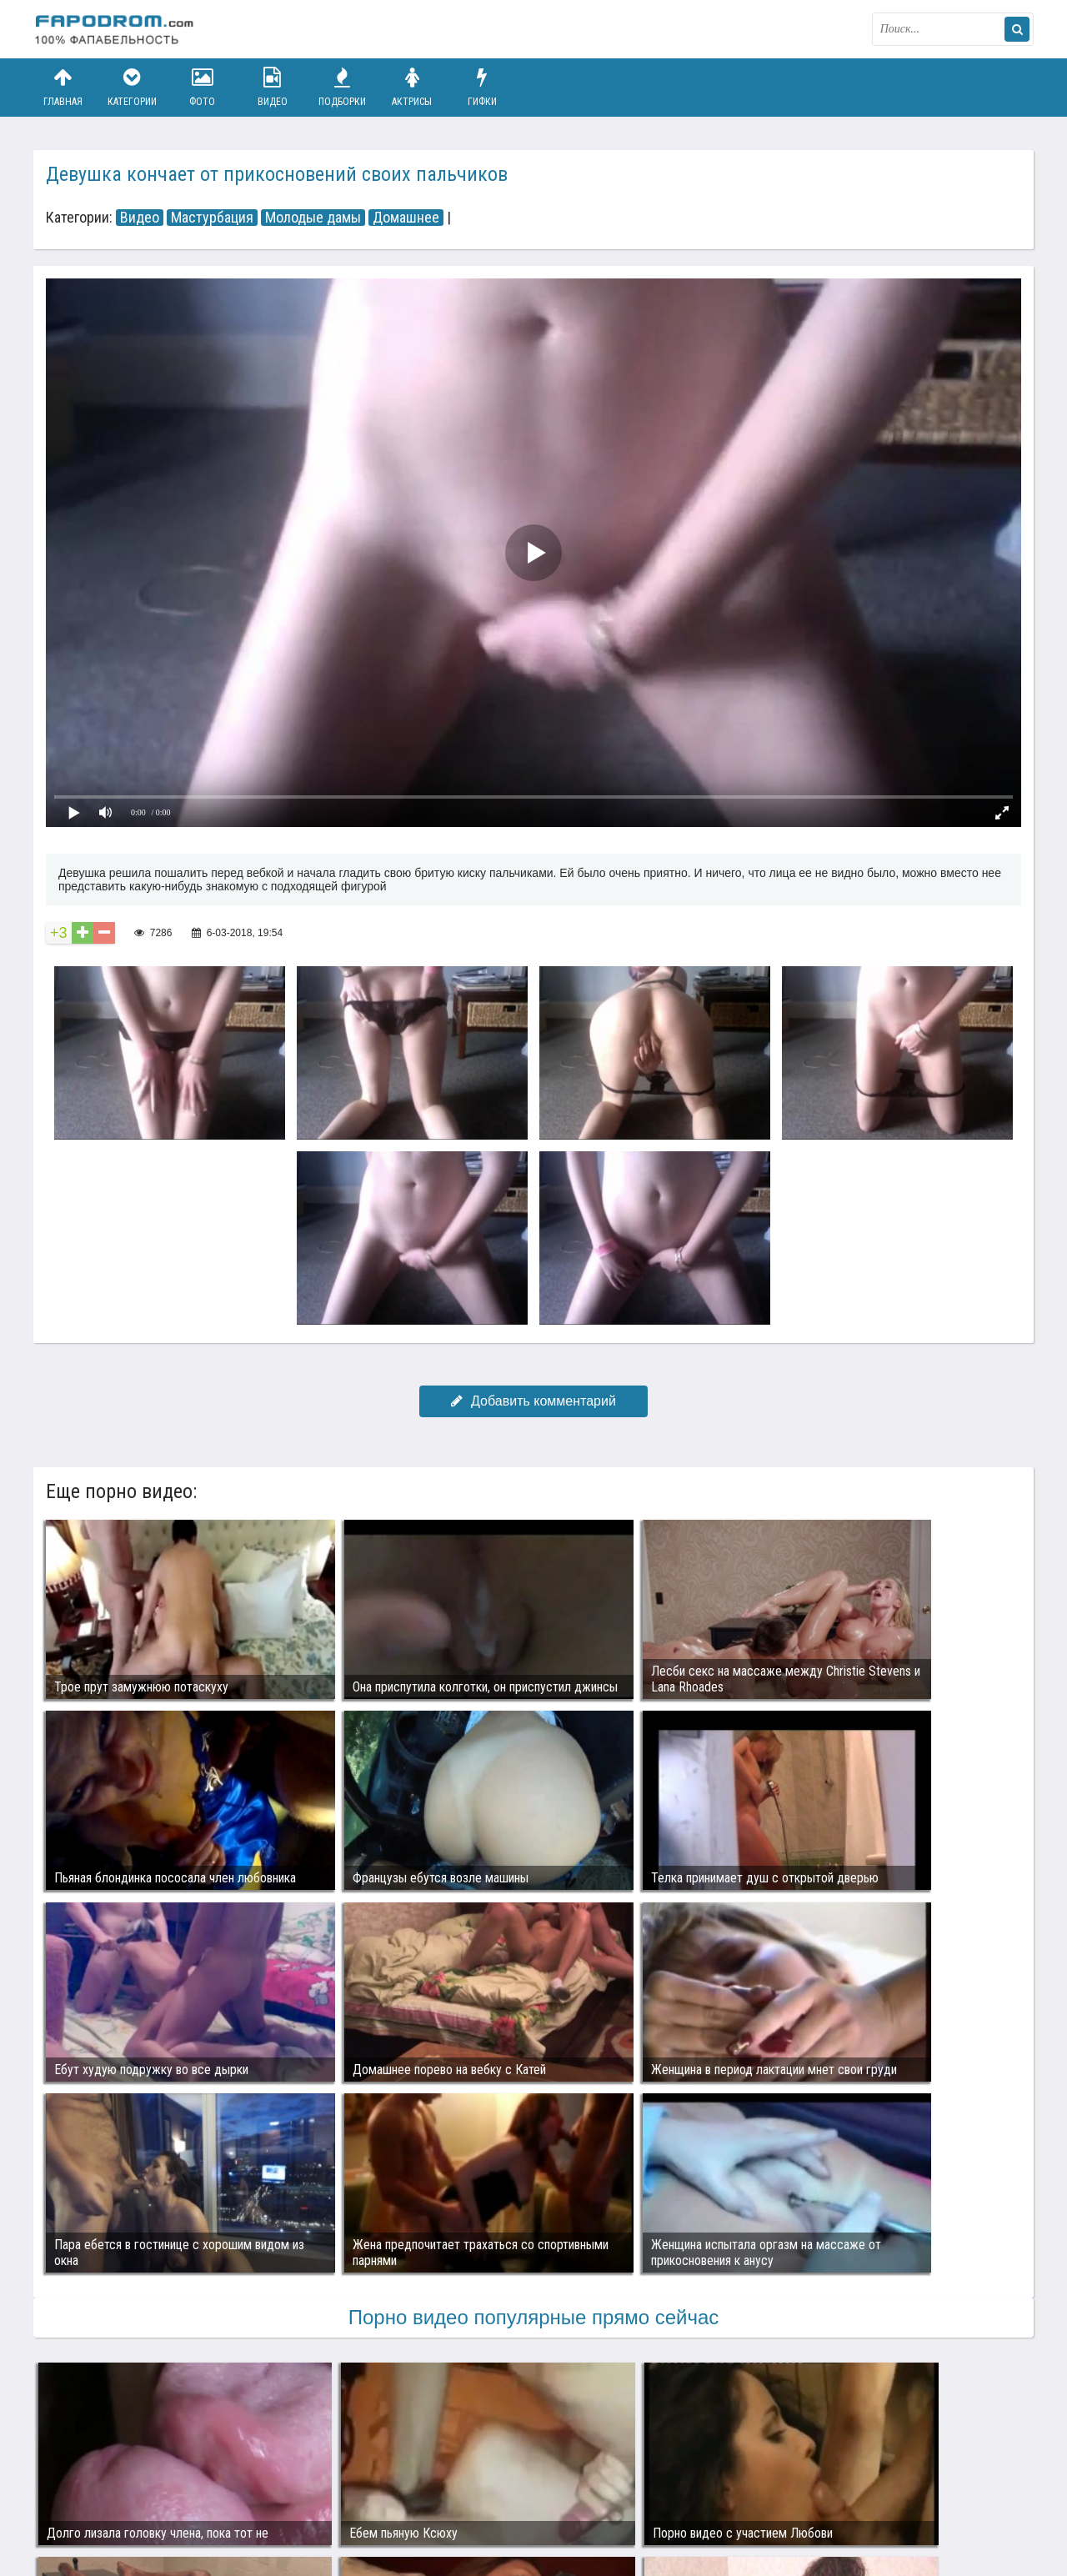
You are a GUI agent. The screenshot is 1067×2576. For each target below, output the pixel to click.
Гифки (482, 87)
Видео (272, 87)
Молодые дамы (313, 217)
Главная (62, 87)
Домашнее (406, 217)
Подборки (342, 87)
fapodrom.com (116, 29)
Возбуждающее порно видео (330, 2499)
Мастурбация (212, 217)
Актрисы (412, 87)
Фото (202, 87)
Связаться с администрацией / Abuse (134, 2486)
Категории (132, 87)
